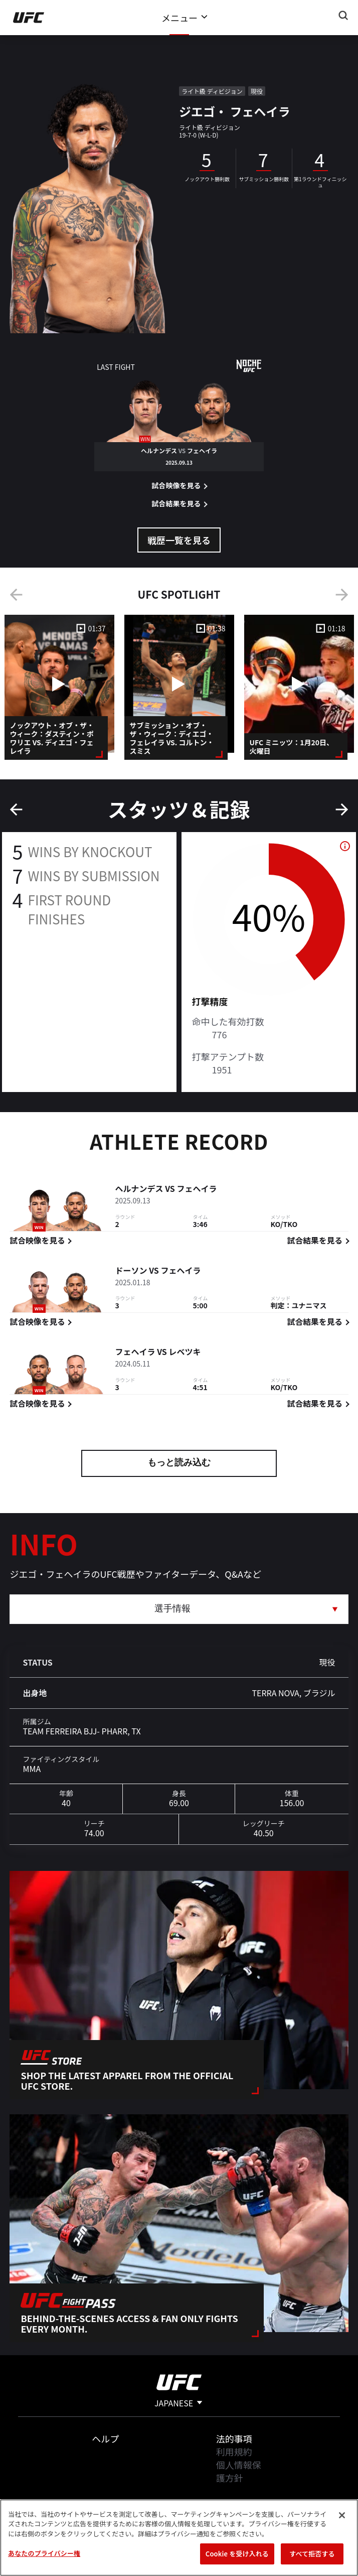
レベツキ (184, 1353)
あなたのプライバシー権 (44, 2553)
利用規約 (234, 2451)
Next (341, 594)
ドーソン (131, 1272)
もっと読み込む (179, 1463)
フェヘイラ (196, 1190)
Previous (16, 594)
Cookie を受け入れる (237, 2553)
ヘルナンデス (139, 1190)
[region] (179, 2537)
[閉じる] (342, 2515)
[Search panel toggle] (343, 15)
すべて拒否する (311, 2553)
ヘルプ (105, 2438)
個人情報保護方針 (238, 2471)
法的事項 (234, 2438)
